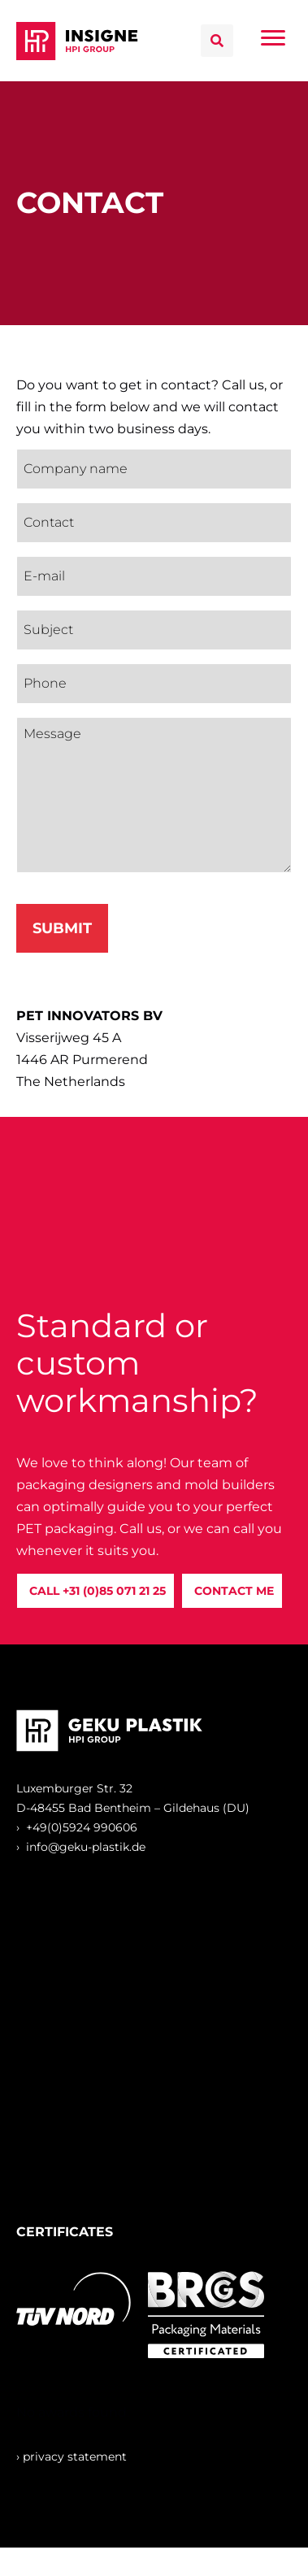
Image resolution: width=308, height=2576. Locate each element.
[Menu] (273, 38)
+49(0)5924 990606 (81, 1827)
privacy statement (75, 2456)
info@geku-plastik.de (85, 1847)
